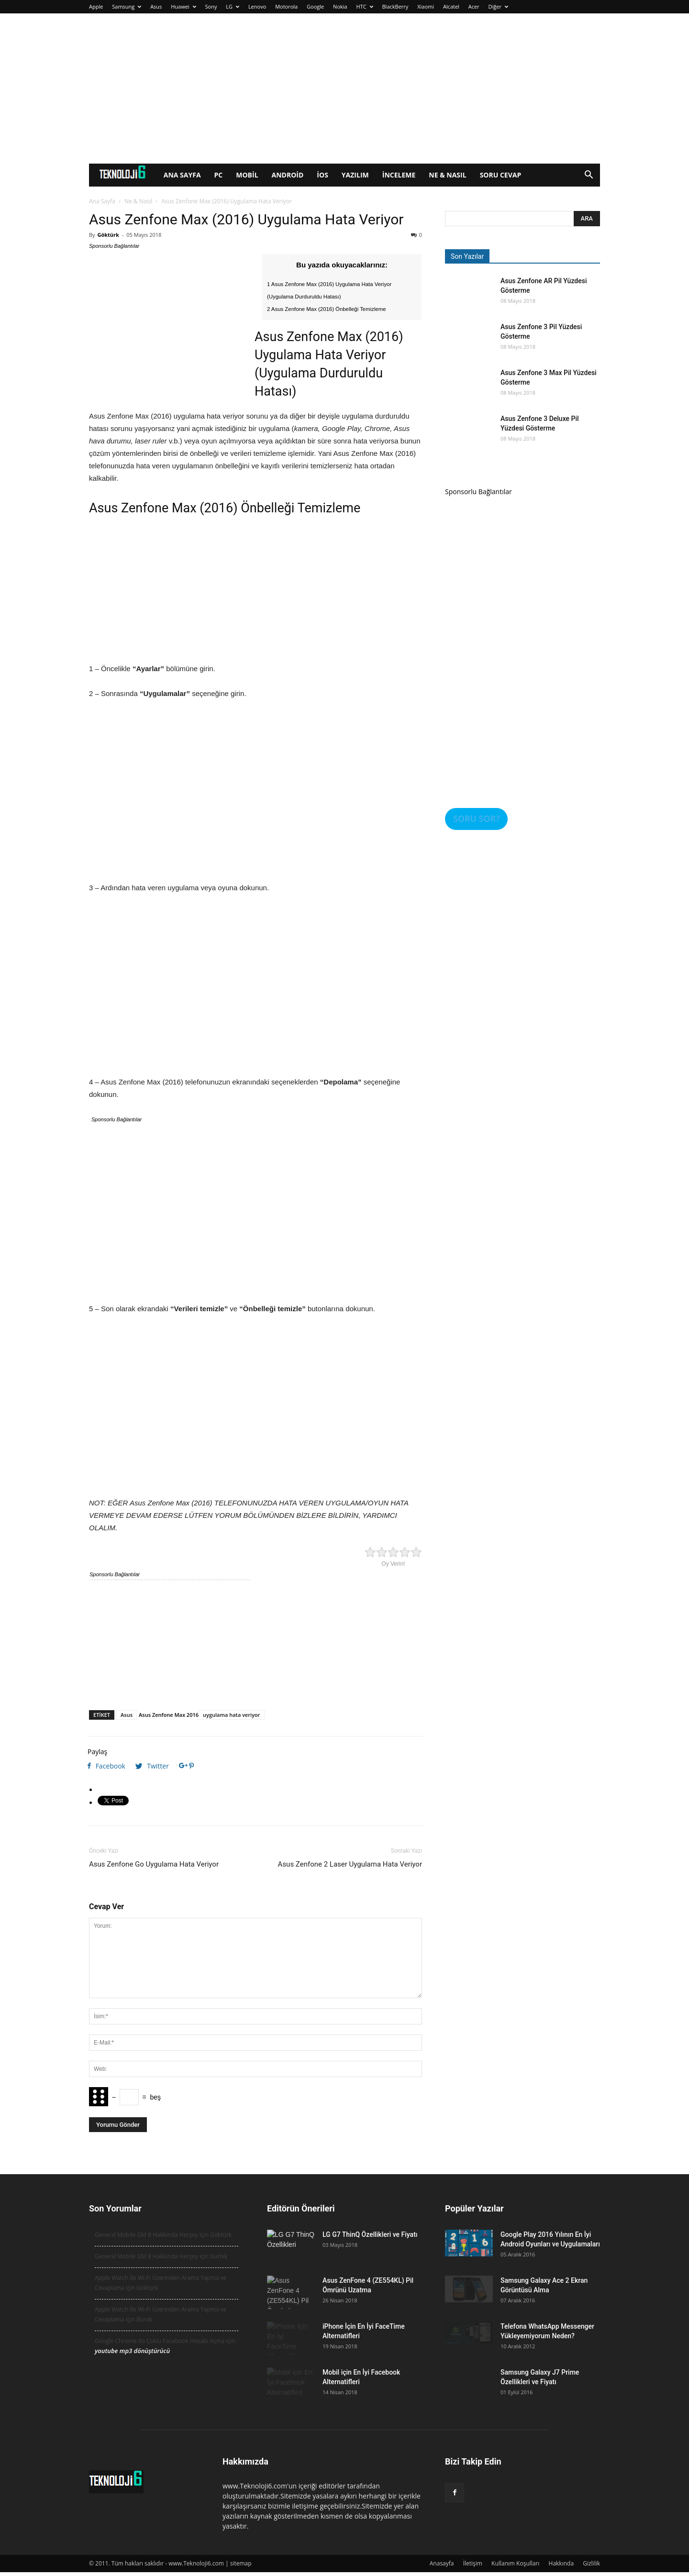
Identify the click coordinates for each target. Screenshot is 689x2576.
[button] (588, 175)
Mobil (247, 174)
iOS (322, 174)
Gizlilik (591, 2563)
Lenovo (257, 6)
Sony (211, 6)
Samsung (126, 6)
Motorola (286, 6)
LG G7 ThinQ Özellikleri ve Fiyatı (369, 2234)
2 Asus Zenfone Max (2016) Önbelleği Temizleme (326, 309)
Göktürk (108, 234)
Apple (96, 6)
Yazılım (355, 174)
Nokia (340, 6)
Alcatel (451, 6)
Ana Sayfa (182, 174)
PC (218, 174)
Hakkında (561, 2563)
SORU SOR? (476, 818)
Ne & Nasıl (447, 174)
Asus (156, 6)
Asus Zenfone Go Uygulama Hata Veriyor (154, 1864)
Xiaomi (425, 6)
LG (232, 6)
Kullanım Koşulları (515, 2563)
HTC (364, 6)
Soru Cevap (501, 174)
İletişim (472, 2563)
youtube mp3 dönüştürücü (132, 2350)
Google (315, 6)
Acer (473, 6)
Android (288, 174)
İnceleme (399, 174)
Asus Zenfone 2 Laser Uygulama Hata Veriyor (350, 1864)
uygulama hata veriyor (231, 1714)
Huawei (183, 6)
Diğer (498, 6)
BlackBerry (395, 6)
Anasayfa (442, 2563)
